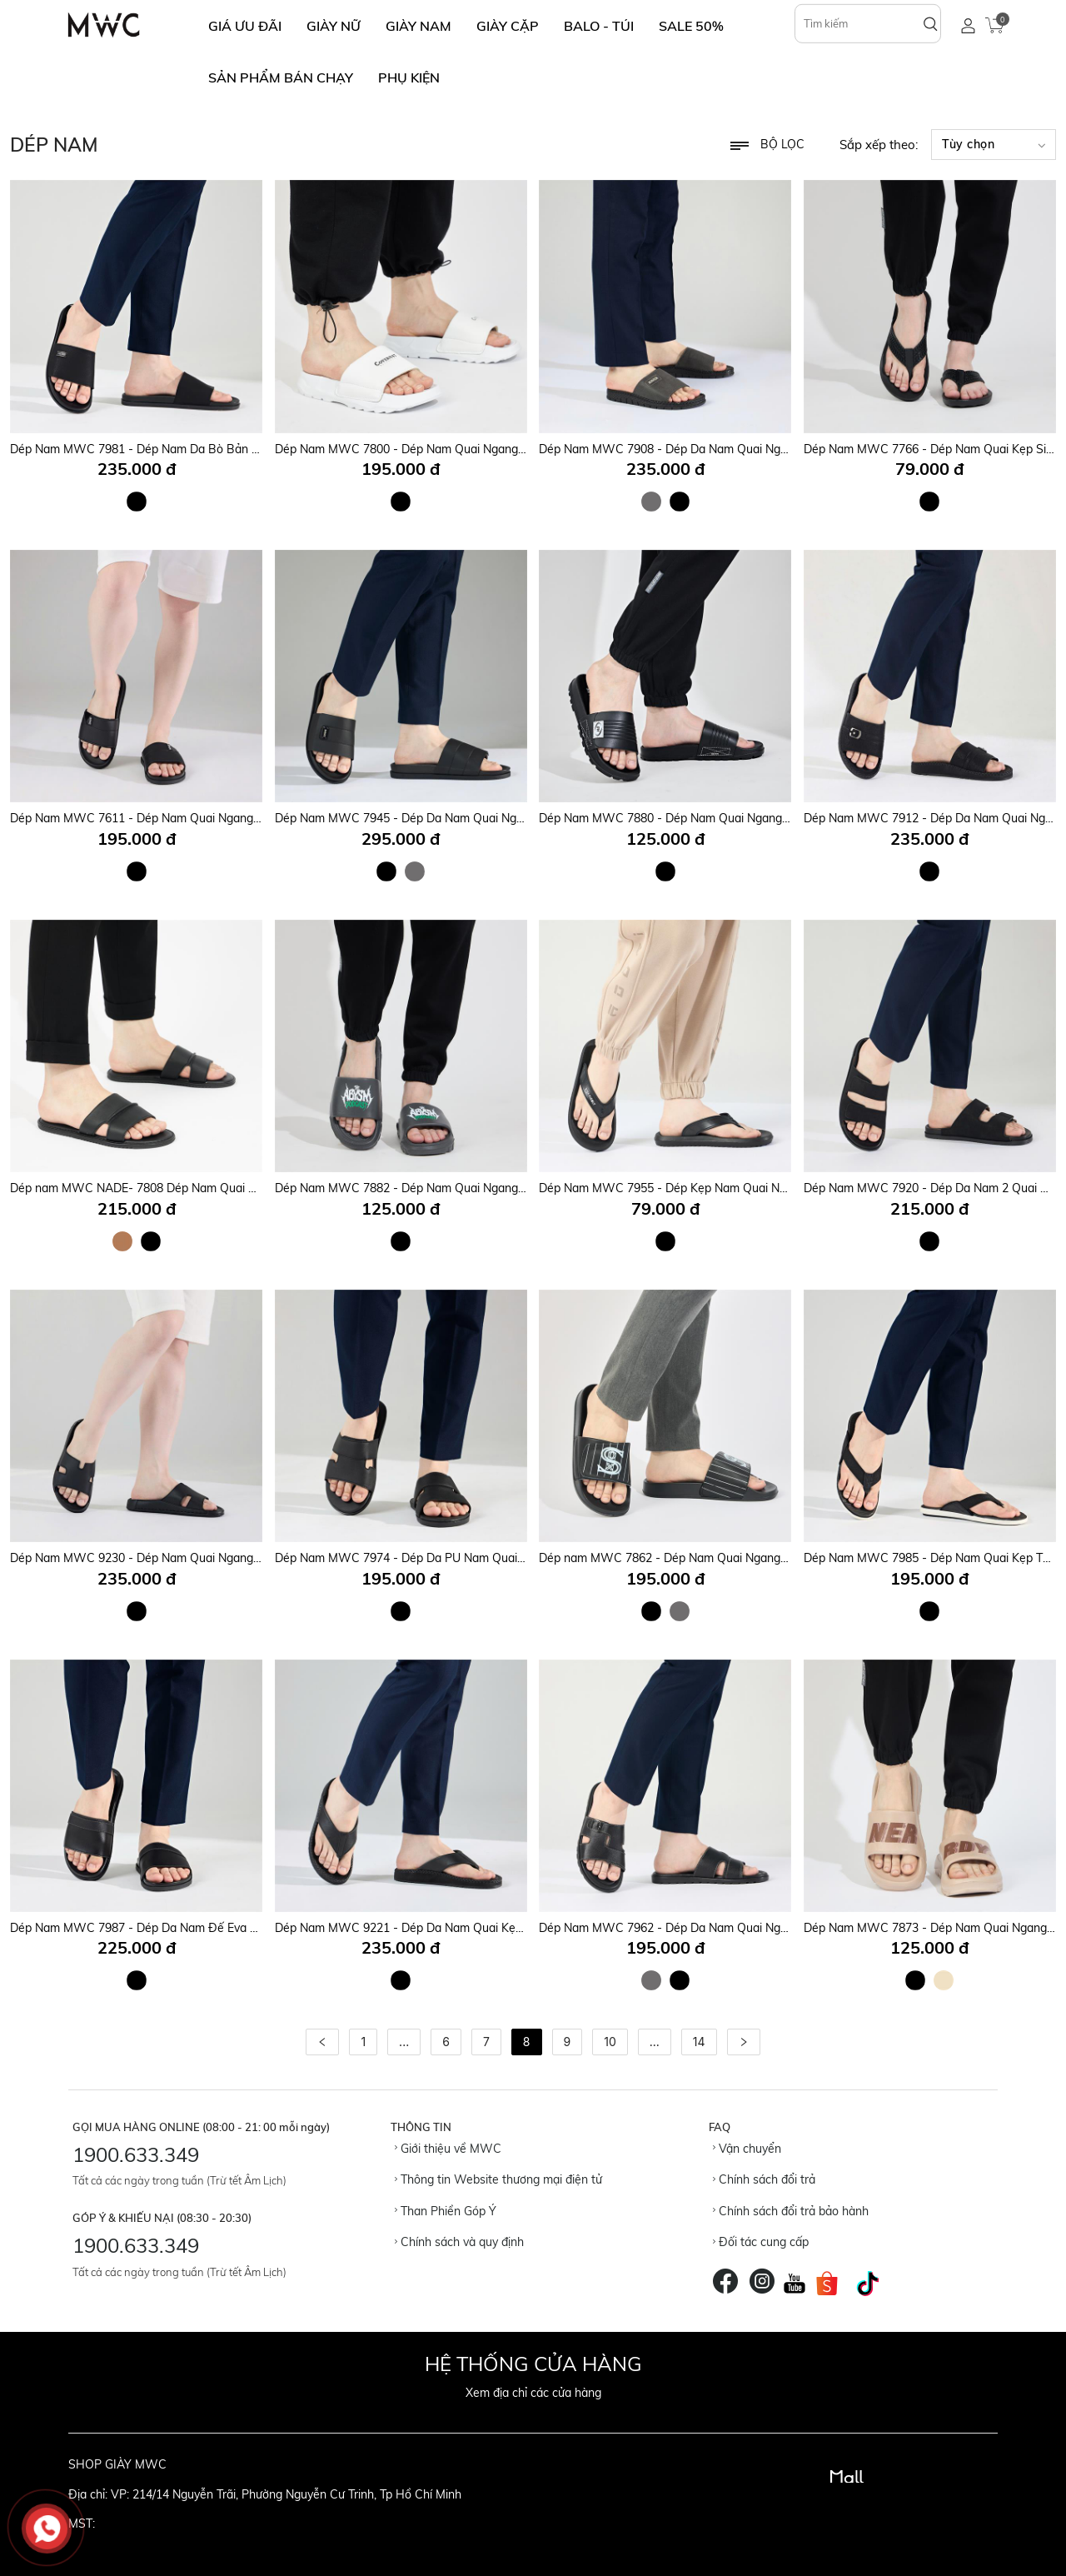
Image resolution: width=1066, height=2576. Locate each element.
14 (699, 2041)
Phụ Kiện (409, 77)
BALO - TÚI (599, 25)
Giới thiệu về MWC (448, 2148)
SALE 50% (691, 25)
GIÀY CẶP (507, 25)
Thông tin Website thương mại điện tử (498, 2179)
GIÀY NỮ (333, 25)
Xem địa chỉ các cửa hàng (533, 2392)
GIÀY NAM (418, 25)
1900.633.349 (135, 2154)
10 (610, 2041)
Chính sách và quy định (459, 2241)
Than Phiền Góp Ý (445, 2211)
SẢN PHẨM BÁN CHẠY (280, 77)
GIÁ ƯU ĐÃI (244, 25)
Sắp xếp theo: (878, 144)
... (404, 2041)
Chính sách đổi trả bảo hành (791, 2211)
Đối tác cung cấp (761, 2241)
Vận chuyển (747, 2148)
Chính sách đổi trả (764, 2179)
